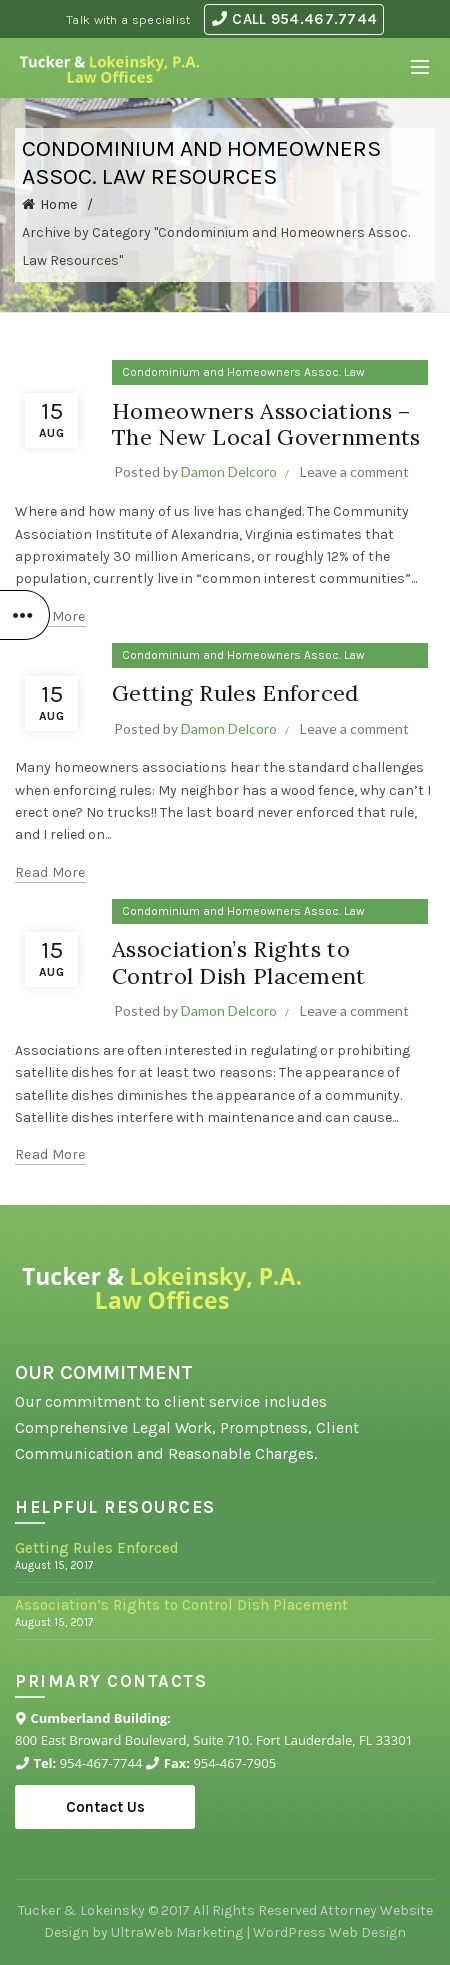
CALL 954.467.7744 (294, 19)
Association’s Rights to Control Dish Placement (239, 962)
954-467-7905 (234, 1763)
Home (58, 204)
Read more (50, 616)
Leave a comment (354, 471)
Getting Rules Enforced (235, 693)
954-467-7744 (101, 1763)
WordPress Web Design (329, 1932)
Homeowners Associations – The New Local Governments (266, 424)
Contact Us (105, 1807)
